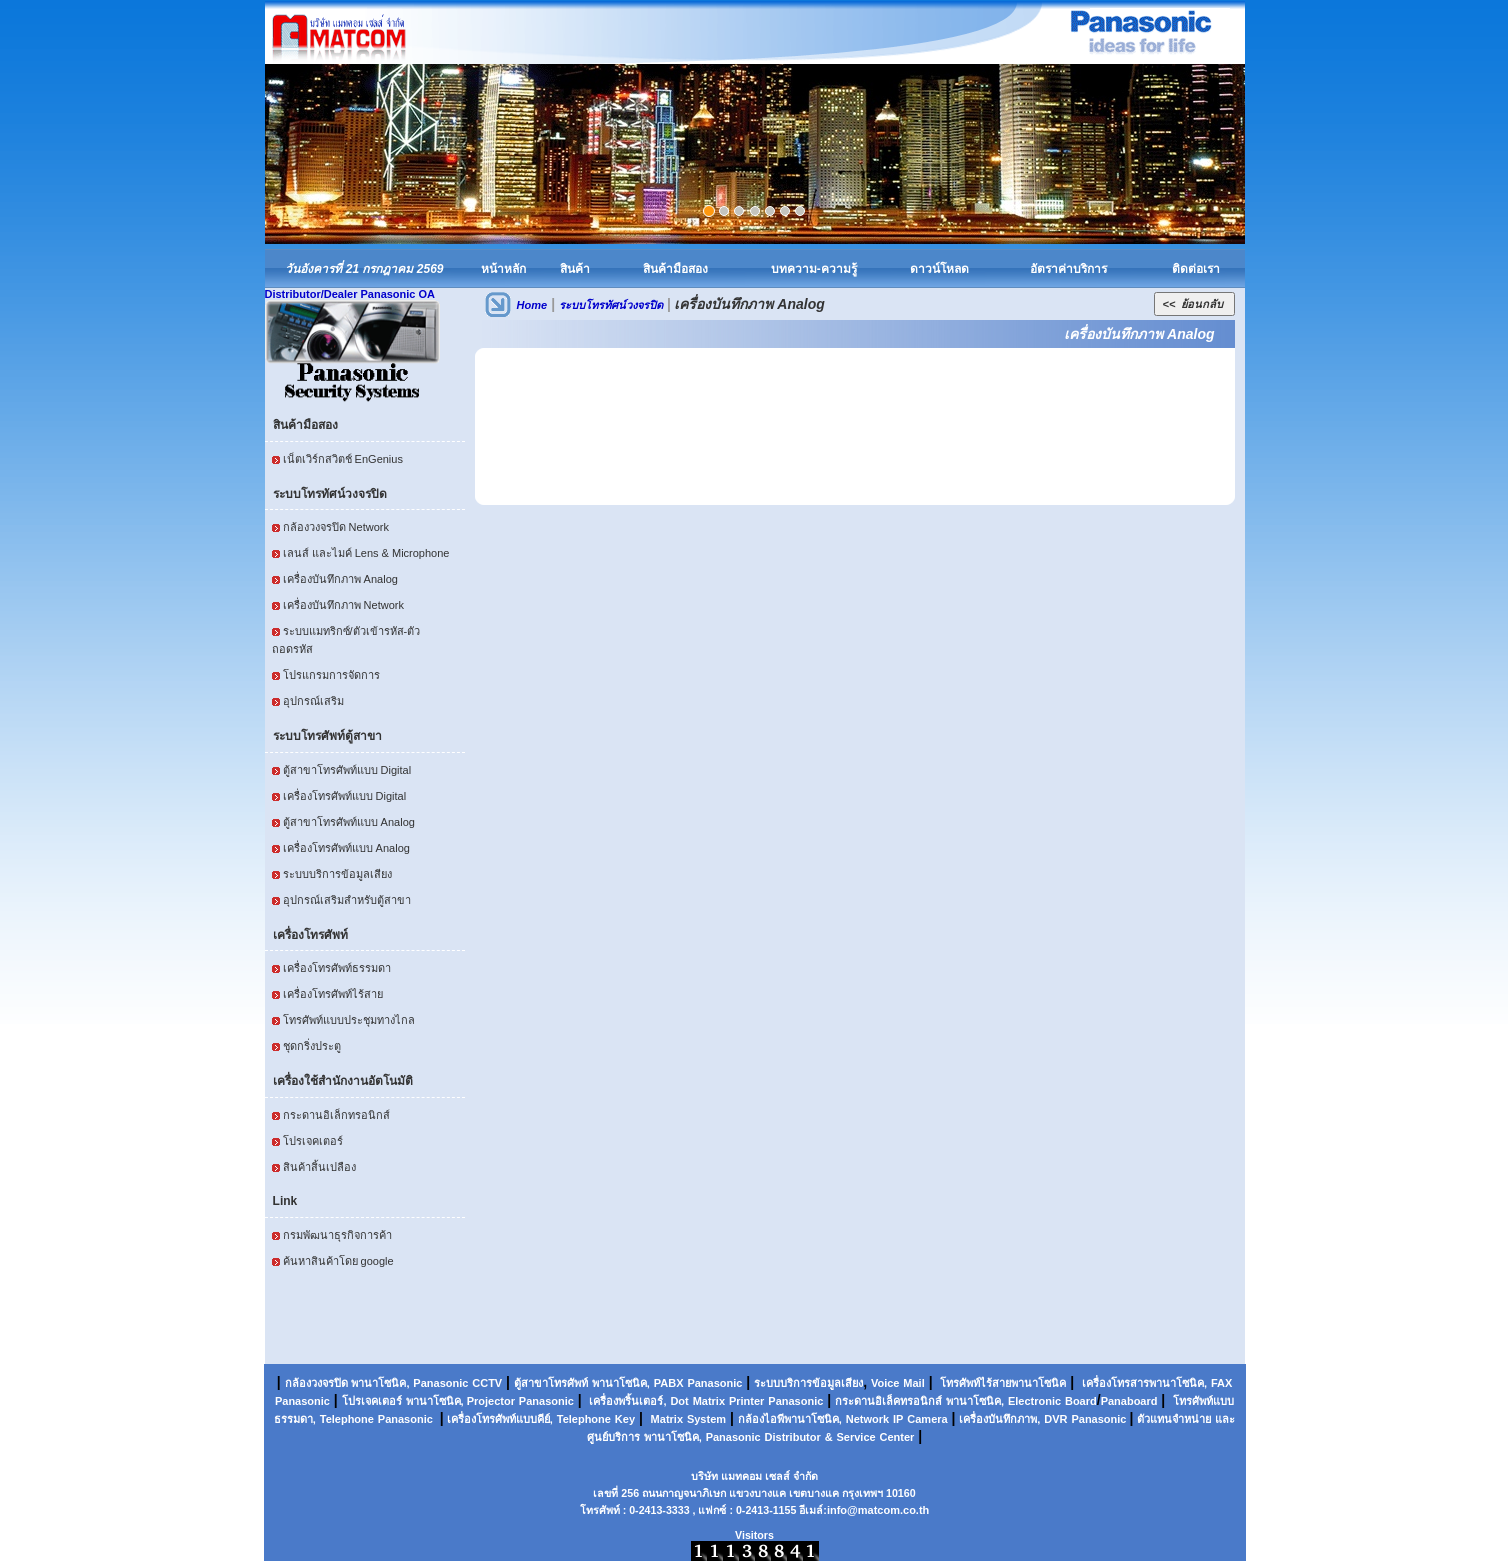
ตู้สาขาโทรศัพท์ (551, 1383)
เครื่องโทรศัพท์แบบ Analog (346, 848)
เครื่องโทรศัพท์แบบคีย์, (498, 1419)
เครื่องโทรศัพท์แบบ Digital (345, 796)
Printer (746, 1401)
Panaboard (1129, 1401)
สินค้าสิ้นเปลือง (319, 1167)
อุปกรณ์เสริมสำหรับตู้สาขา (347, 900)
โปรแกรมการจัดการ (331, 675)
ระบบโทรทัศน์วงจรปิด (611, 305)
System (706, 1419)
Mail (913, 1383)
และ (1225, 1419)
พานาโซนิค (619, 1383)
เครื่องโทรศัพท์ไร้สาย (333, 994)
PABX (669, 1383)
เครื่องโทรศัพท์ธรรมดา (337, 968)
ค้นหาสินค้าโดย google (338, 1261)
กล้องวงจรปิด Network (336, 527)
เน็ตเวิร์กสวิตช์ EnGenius (343, 459)
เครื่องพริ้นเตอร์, (627, 1401)
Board (1081, 1401)
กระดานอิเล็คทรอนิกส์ (888, 1401)
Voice (885, 1383)
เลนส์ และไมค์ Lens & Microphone (366, 553)
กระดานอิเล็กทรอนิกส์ (336, 1115)
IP (898, 1419)
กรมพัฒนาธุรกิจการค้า (337, 1235)
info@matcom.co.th (878, 1510)
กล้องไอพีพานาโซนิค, (790, 1419)
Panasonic (440, 1383)
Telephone (347, 1419)
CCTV (487, 1383)
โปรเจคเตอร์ (313, 1141)
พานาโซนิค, (380, 1383)
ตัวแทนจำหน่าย (1174, 1419)
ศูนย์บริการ (613, 1437)
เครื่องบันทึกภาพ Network (343, 605)
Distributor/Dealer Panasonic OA (350, 294)
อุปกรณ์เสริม (313, 701)
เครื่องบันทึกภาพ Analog (340, 579)
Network (867, 1419)
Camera (927, 1419)
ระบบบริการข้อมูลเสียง (337, 874)
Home (532, 305)
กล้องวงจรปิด (316, 1383)
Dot (679, 1401)
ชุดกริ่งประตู (312, 1046)
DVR (1055, 1419)
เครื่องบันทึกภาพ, (999, 1419)
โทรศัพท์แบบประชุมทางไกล (349, 1020)
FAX (1221, 1383)
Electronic (1034, 1401)
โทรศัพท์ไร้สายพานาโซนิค (1003, 1383)
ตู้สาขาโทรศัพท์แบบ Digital (347, 770)
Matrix (709, 1401)
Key (625, 1419)
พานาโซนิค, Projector (460, 1401)
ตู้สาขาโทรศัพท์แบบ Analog (349, 822)
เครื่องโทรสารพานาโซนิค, (1144, 1383)
